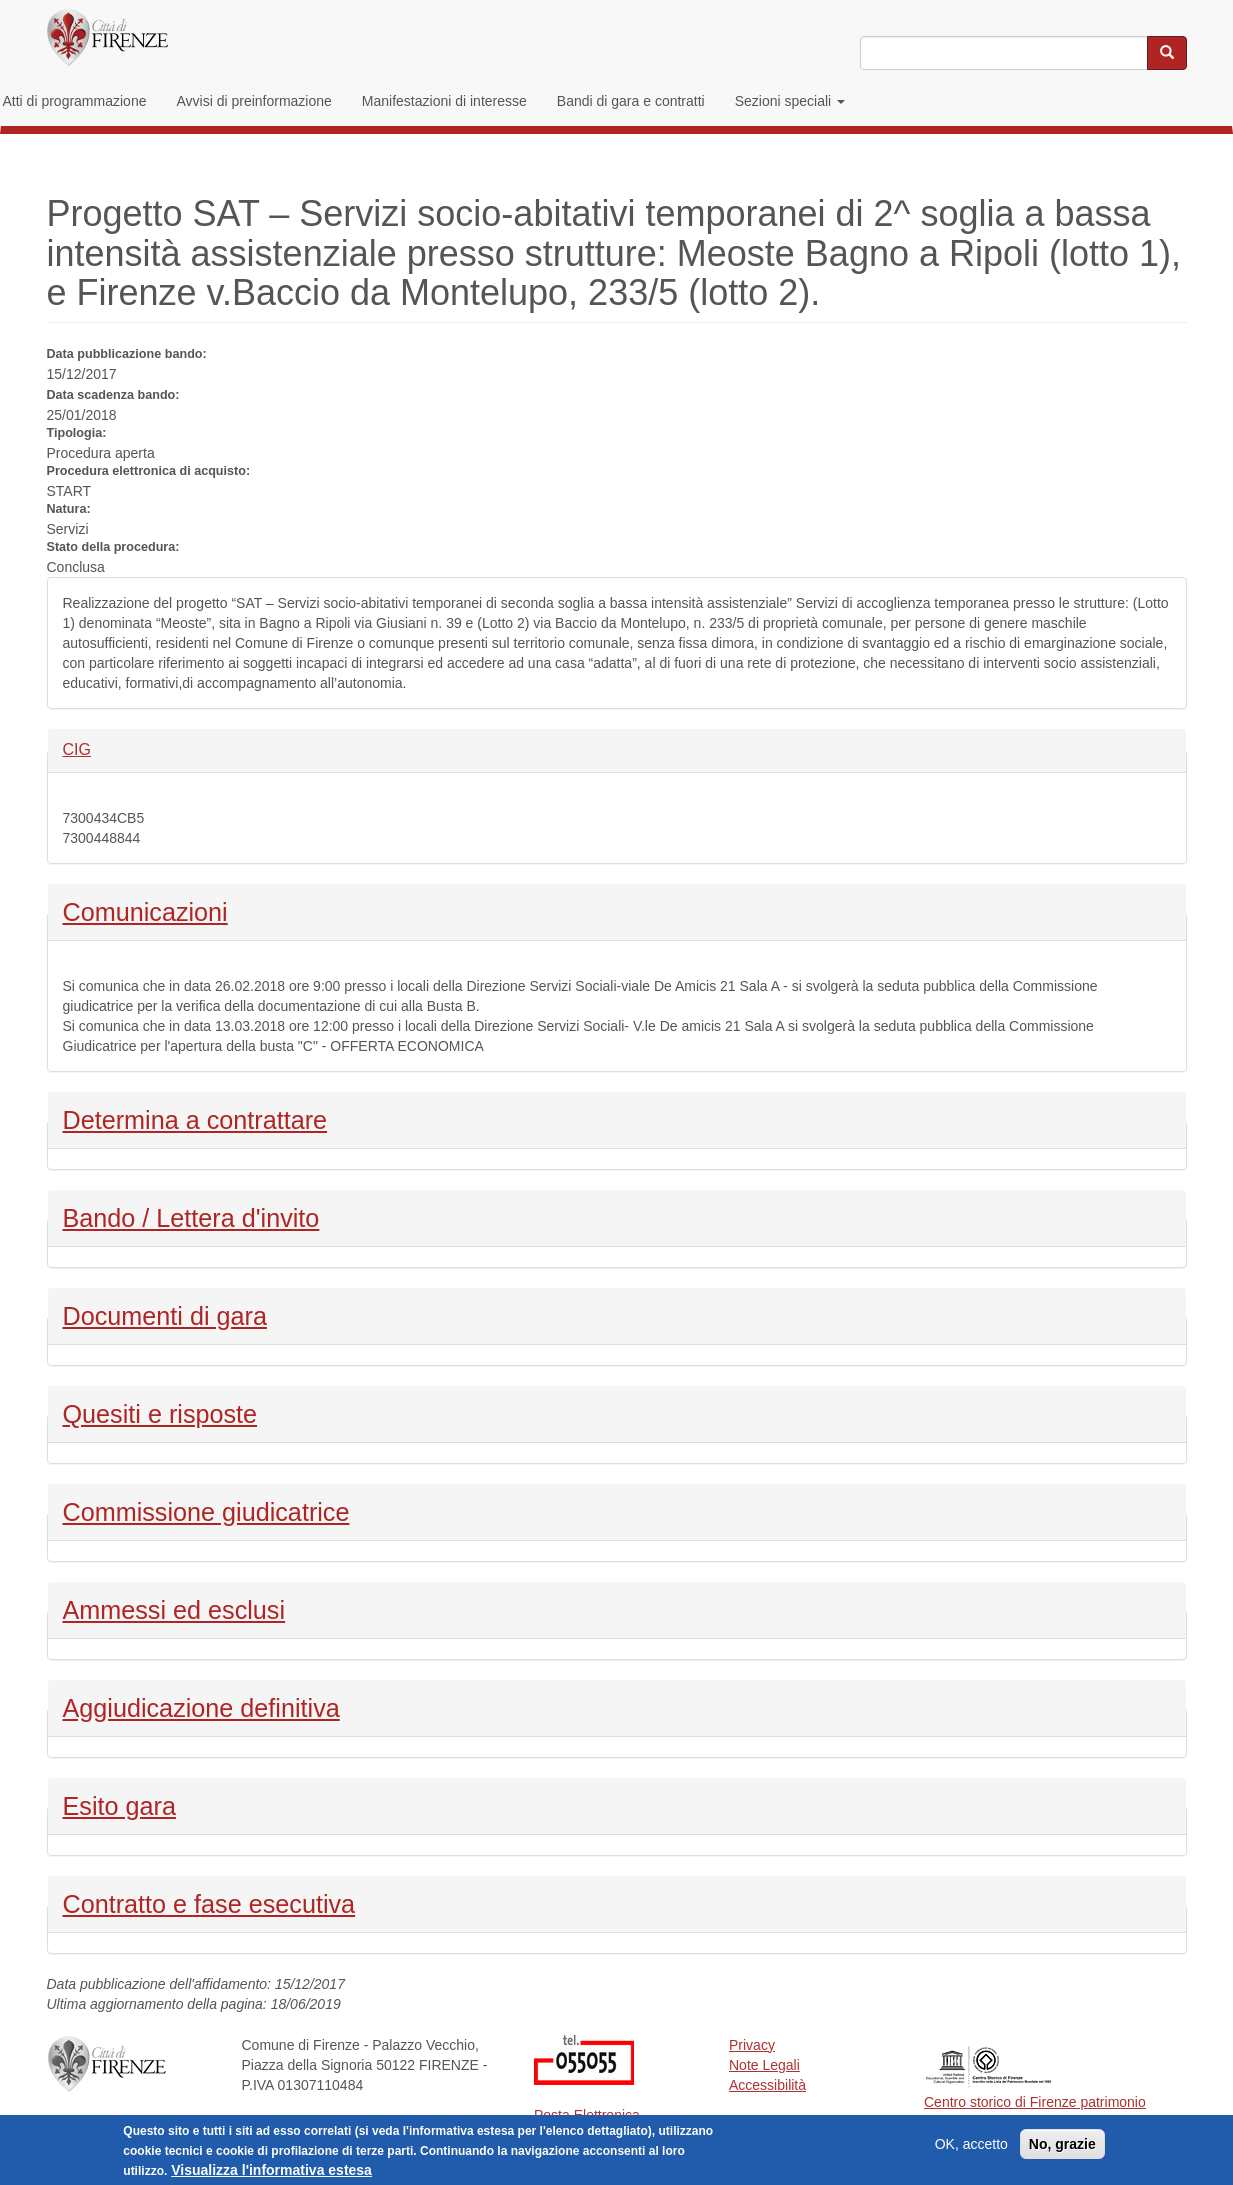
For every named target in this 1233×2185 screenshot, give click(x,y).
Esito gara (119, 1804)
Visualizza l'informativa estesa (271, 2175)
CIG (96, 748)
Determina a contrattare (195, 1118)
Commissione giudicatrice (206, 1510)
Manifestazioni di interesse (444, 101)
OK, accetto (971, 2149)
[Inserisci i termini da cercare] (1003, 53)
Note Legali (764, 2065)
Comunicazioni (145, 910)
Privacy (752, 2045)
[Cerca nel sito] (1167, 53)
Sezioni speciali (790, 101)
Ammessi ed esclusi (174, 1608)
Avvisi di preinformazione (253, 101)
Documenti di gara (165, 1314)
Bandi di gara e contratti (631, 101)
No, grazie (1062, 2149)
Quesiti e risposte (160, 1412)
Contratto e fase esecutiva (209, 1902)
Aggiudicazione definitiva (201, 1706)
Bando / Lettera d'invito (191, 1216)
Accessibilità (767, 2085)
